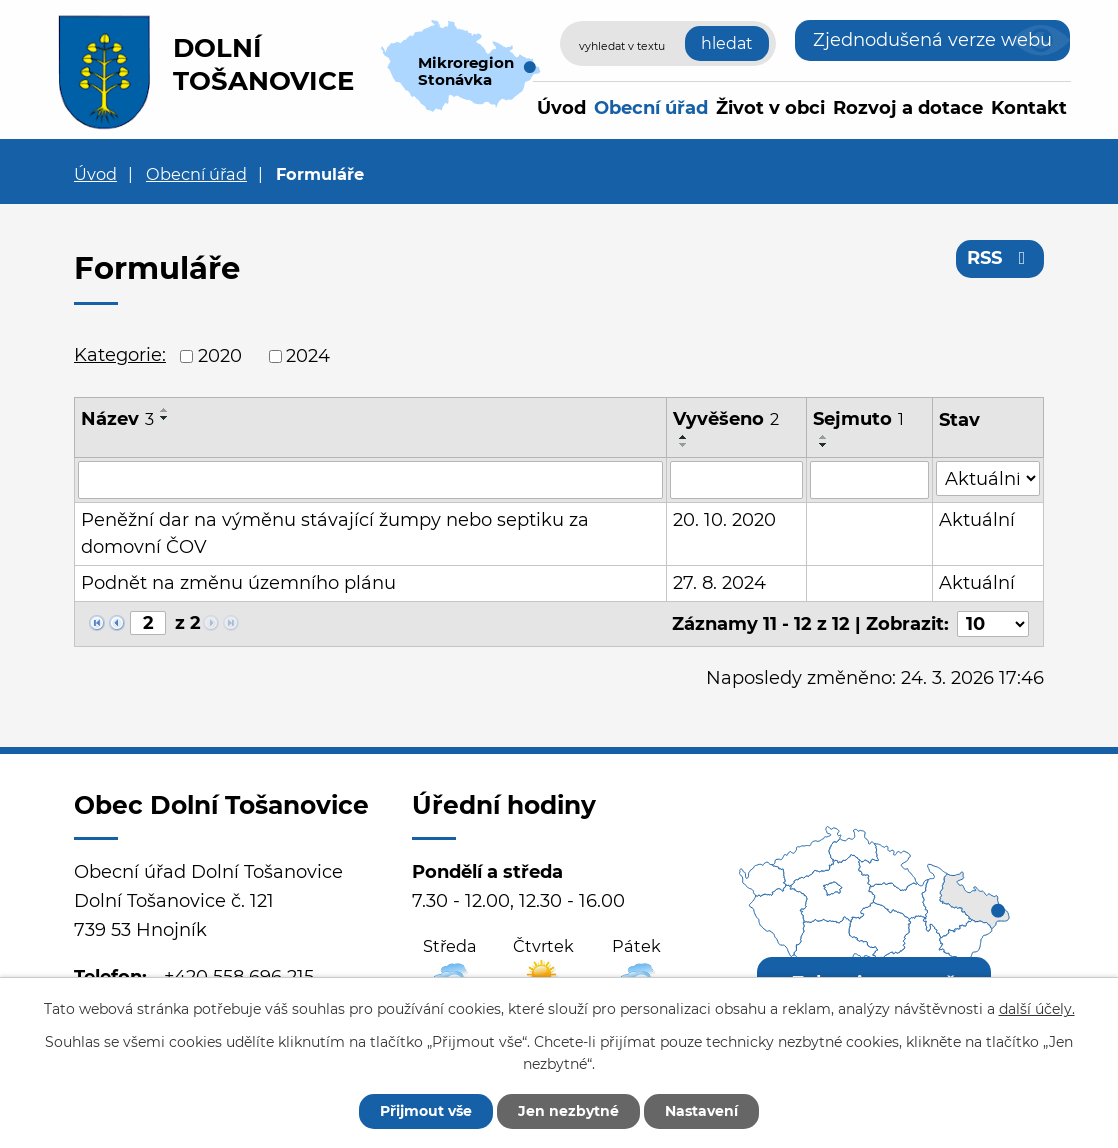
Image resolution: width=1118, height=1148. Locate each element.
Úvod (561, 108)
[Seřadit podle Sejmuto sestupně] (824, 445)
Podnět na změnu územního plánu (238, 583)
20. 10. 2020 (724, 520)
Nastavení (701, 1111)
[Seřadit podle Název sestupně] (165, 418)
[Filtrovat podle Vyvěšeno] (736, 480)
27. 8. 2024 (719, 583)
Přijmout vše (426, 1111)
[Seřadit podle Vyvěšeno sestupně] (684, 445)
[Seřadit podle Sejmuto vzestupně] (824, 437)
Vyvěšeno (726, 419)
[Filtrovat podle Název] (370, 480)
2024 (308, 356)
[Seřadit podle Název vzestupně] (165, 410)
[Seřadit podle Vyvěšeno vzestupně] (684, 437)
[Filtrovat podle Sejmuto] (869, 480)
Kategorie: (120, 355)
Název (117, 419)
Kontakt (1029, 108)
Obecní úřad (651, 108)
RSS (1000, 258)
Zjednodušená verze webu (932, 40)
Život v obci (770, 108)
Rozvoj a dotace (908, 108)
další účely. (1037, 1009)
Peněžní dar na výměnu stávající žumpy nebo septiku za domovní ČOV (335, 533)
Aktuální (977, 520)
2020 (220, 356)
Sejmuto (858, 419)
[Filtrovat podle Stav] (988, 478)
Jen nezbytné (568, 1111)
